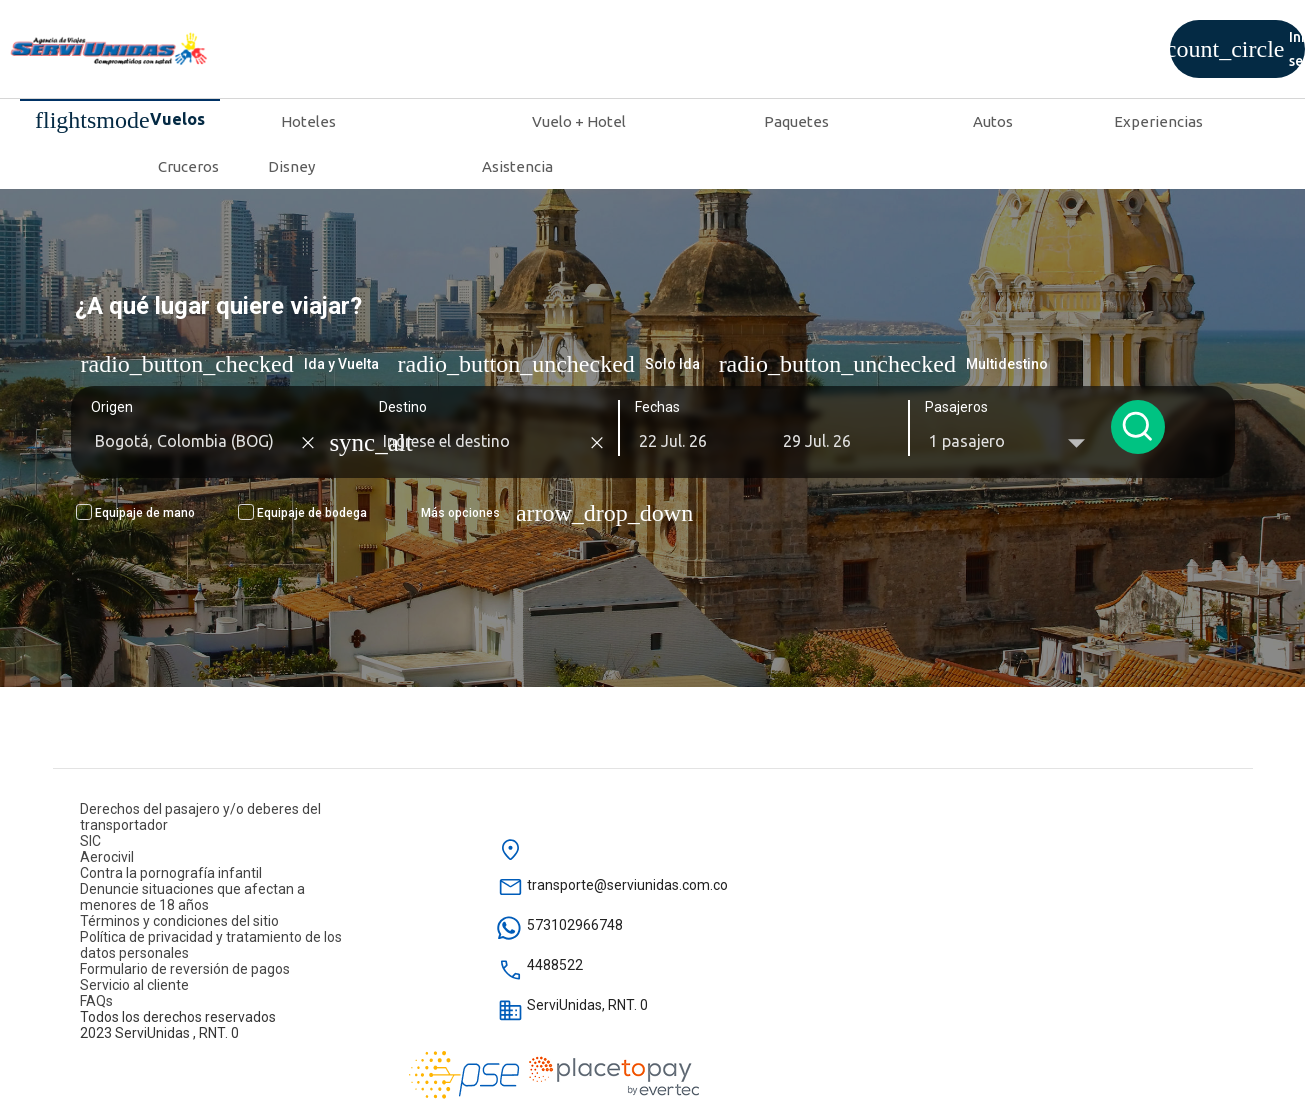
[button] (692, 441)
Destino (400, 407)
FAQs (96, 1001)
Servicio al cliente (134, 985)
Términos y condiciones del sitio (179, 921)
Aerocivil (107, 857)
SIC (90, 841)
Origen (109, 407)
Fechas (654, 407)
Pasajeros (953, 407)
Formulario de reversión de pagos (185, 969)
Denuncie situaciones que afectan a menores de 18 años (192, 897)
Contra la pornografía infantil (171, 873)
